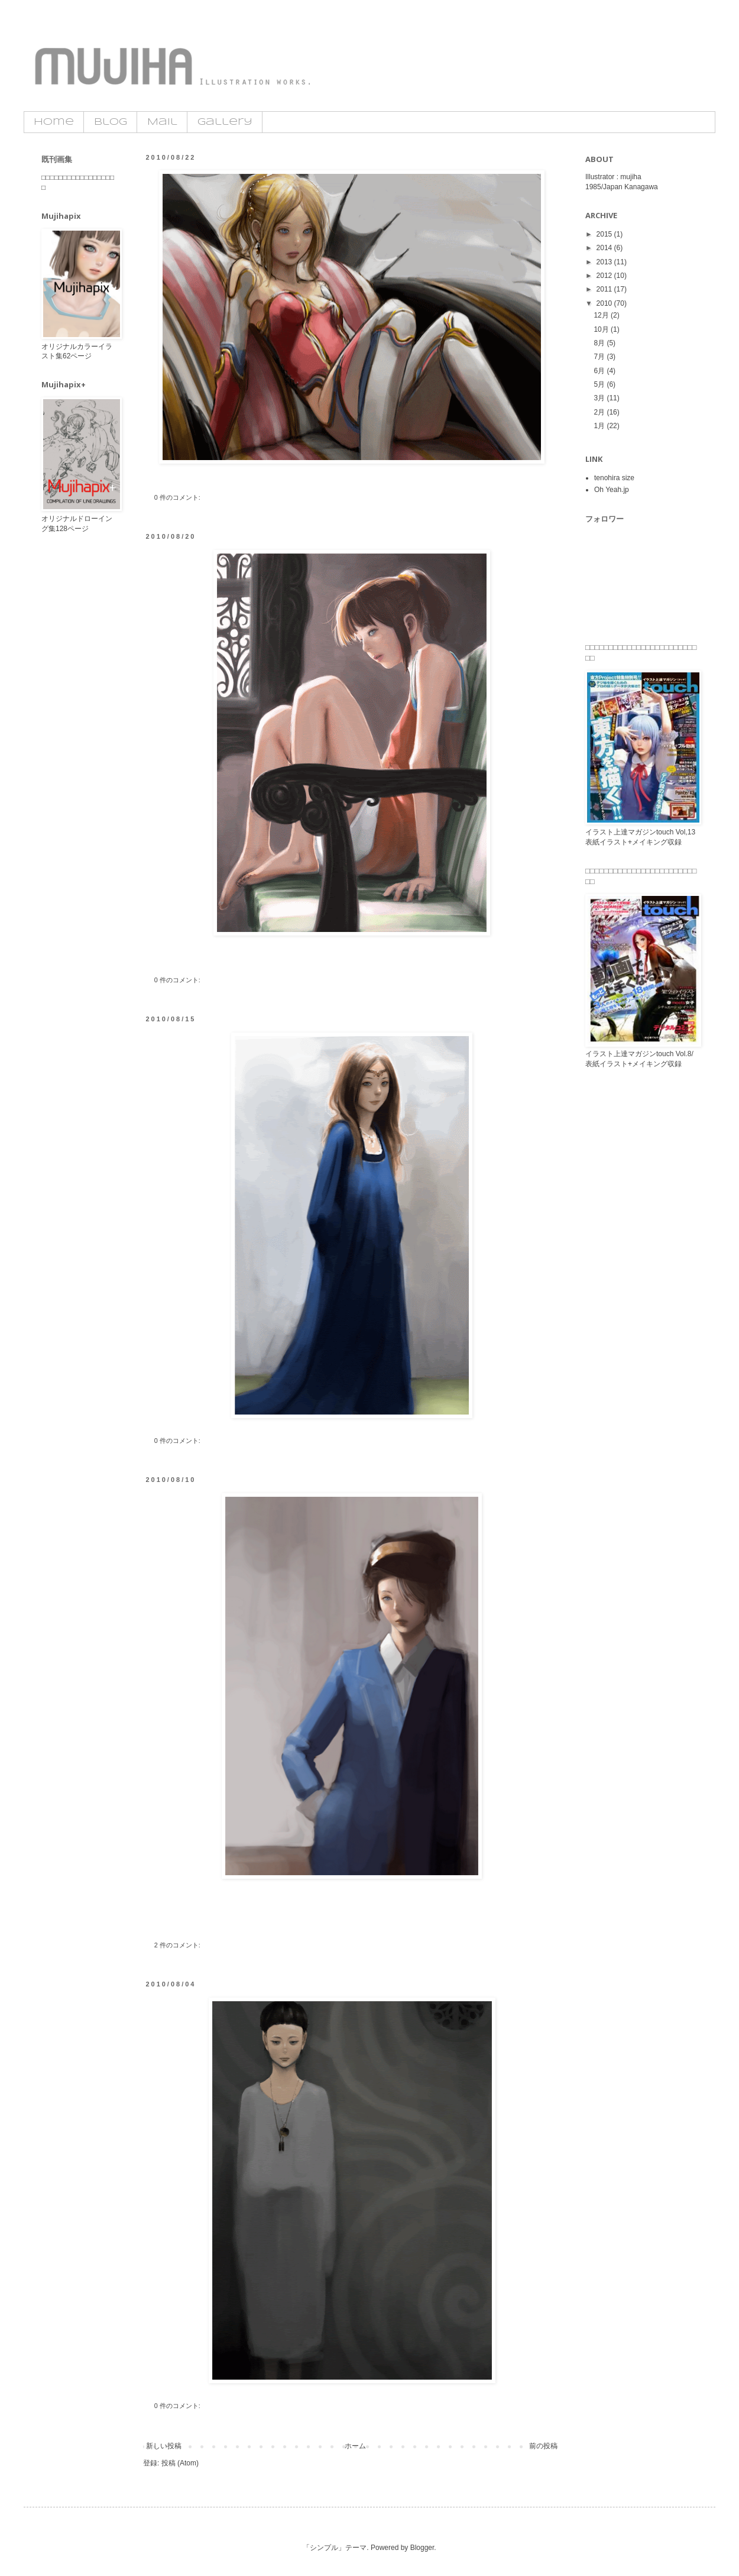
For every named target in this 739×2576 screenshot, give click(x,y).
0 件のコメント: (178, 497)
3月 (600, 398)
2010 (605, 303)
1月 (600, 426)
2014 (605, 248)
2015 (605, 234)
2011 (605, 289)
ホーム (355, 2446)
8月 (600, 343)
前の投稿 (543, 2446)
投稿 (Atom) (180, 2463)
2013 (605, 262)
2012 (605, 275)
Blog (110, 122)
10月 (602, 329)
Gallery (224, 122)
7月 (600, 356)
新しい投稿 (163, 2446)
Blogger (422, 2547)
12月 (602, 315)
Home (54, 122)
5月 (600, 384)
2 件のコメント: (178, 1945)
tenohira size (614, 478)
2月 (600, 412)
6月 (600, 371)
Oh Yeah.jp (611, 490)
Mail (162, 122)
